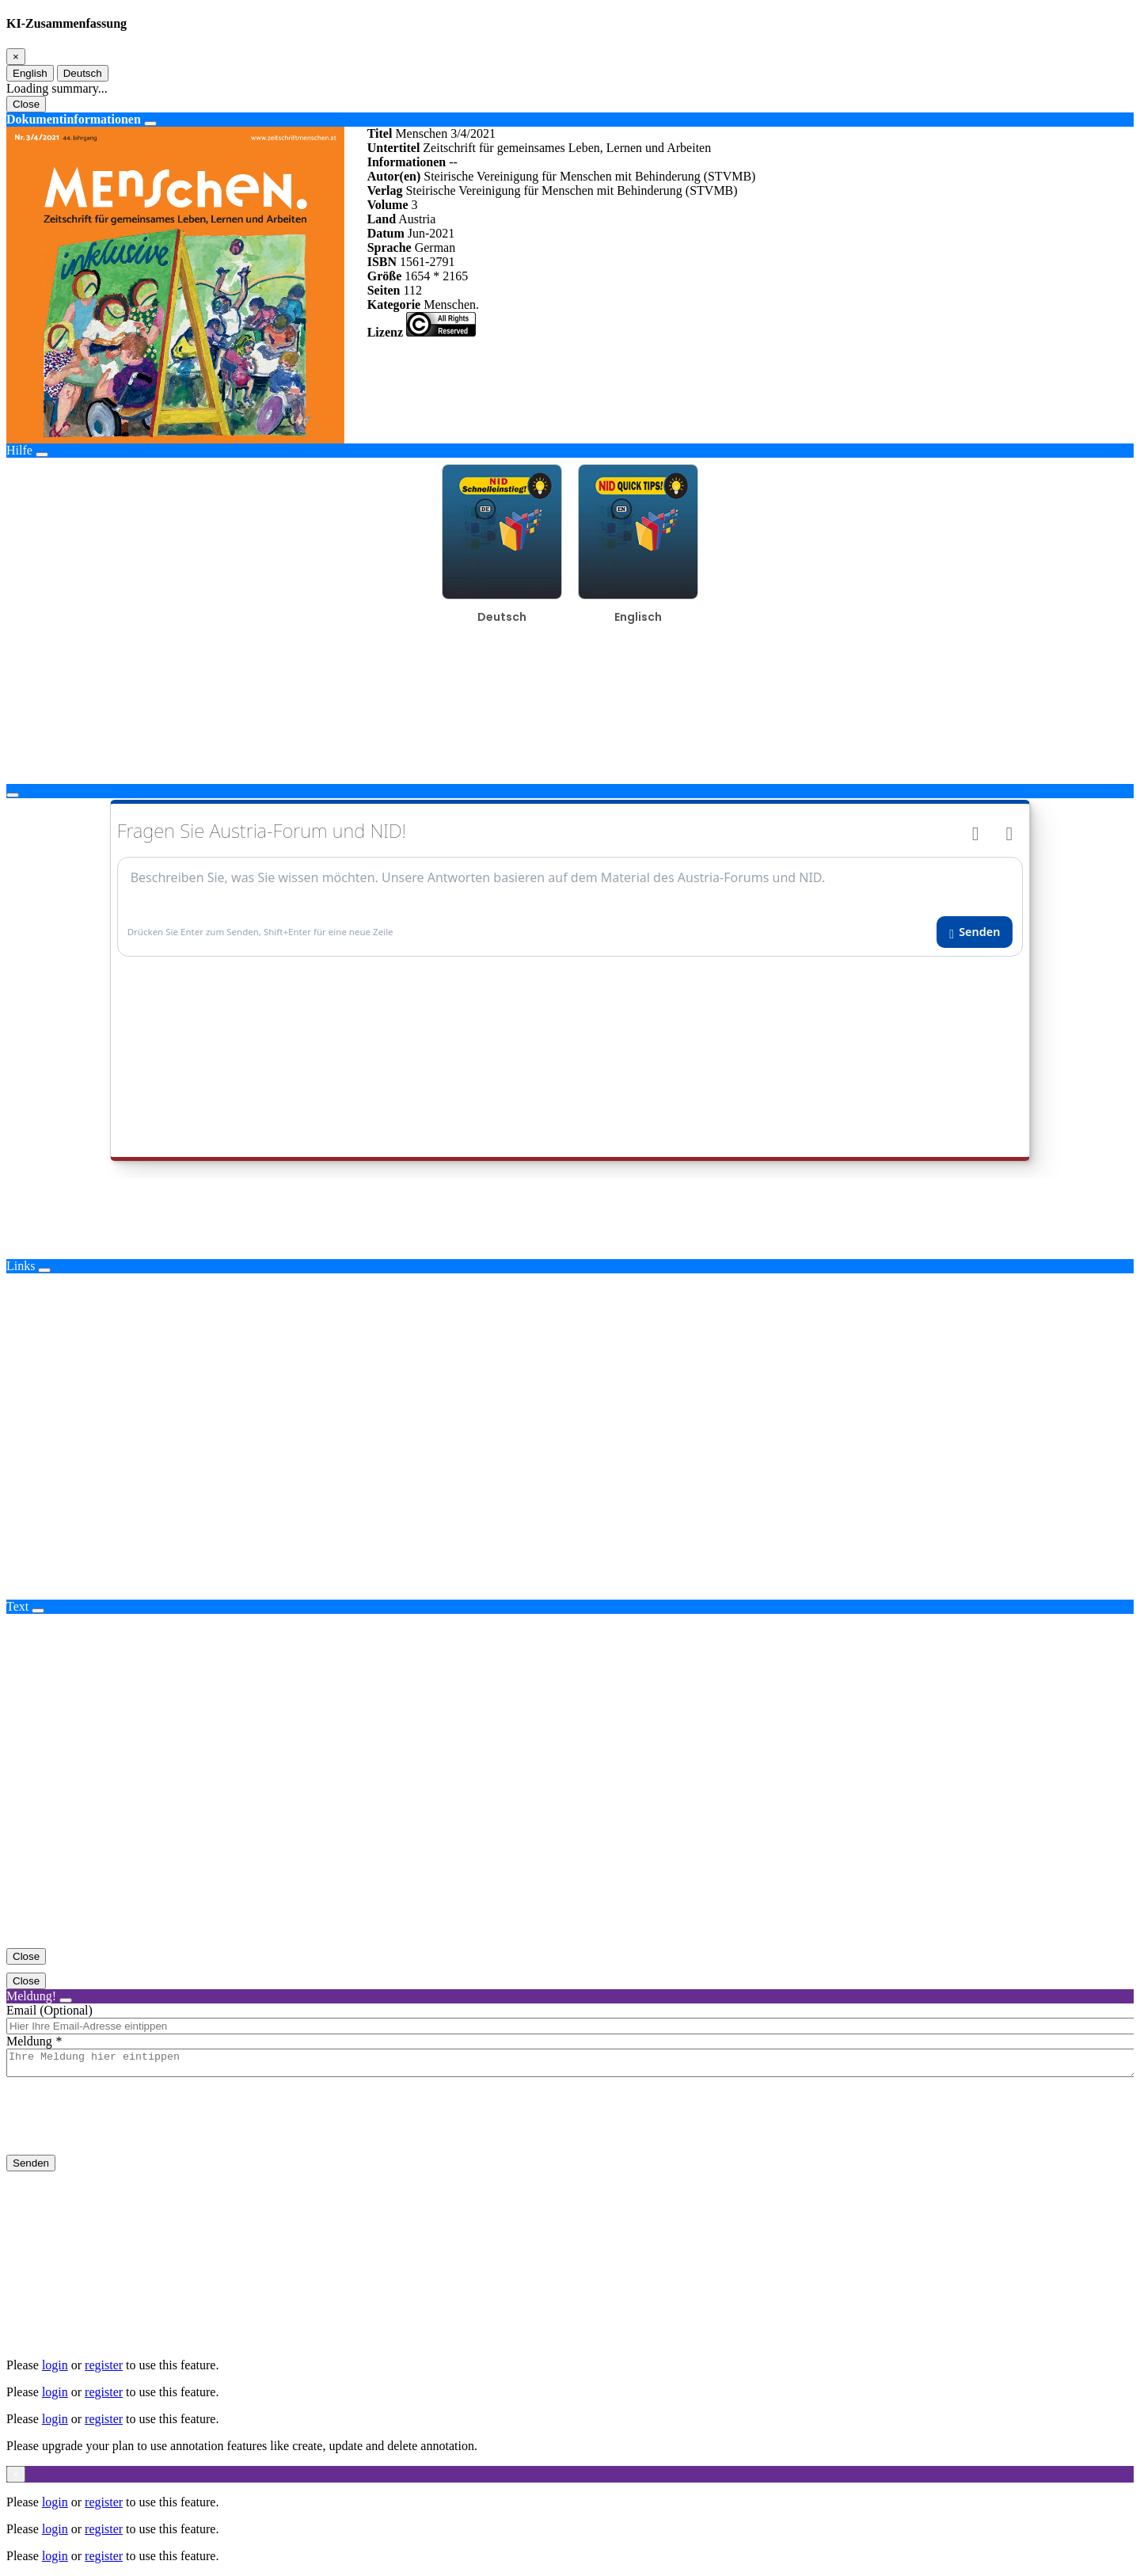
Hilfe (19, 450)
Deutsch (82, 73)
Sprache (389, 247)
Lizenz (385, 332)
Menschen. (451, 304)
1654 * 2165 (436, 276)
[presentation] (126, 2128)
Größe (384, 276)
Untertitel (393, 147)
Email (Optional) (49, 2010)
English (30, 73)
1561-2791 (427, 261)
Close (26, 104)
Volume (387, 204)
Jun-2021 (431, 233)
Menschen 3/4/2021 (445, 133)
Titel (380, 133)
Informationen (406, 162)
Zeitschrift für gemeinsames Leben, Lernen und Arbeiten (567, 147)
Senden (31, 2168)
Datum (386, 233)
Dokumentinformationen (73, 119)
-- (453, 162)
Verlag (385, 190)
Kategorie (394, 304)
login (55, 2365)
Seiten (384, 290)
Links (20, 1266)
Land (381, 219)
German (435, 247)
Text (17, 1606)
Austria (416, 219)
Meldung (29, 2041)
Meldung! (31, 1996)
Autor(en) (394, 176)
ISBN (382, 261)
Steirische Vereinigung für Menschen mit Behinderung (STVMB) (589, 176)
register (104, 2365)
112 (412, 290)
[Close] (15, 56)
